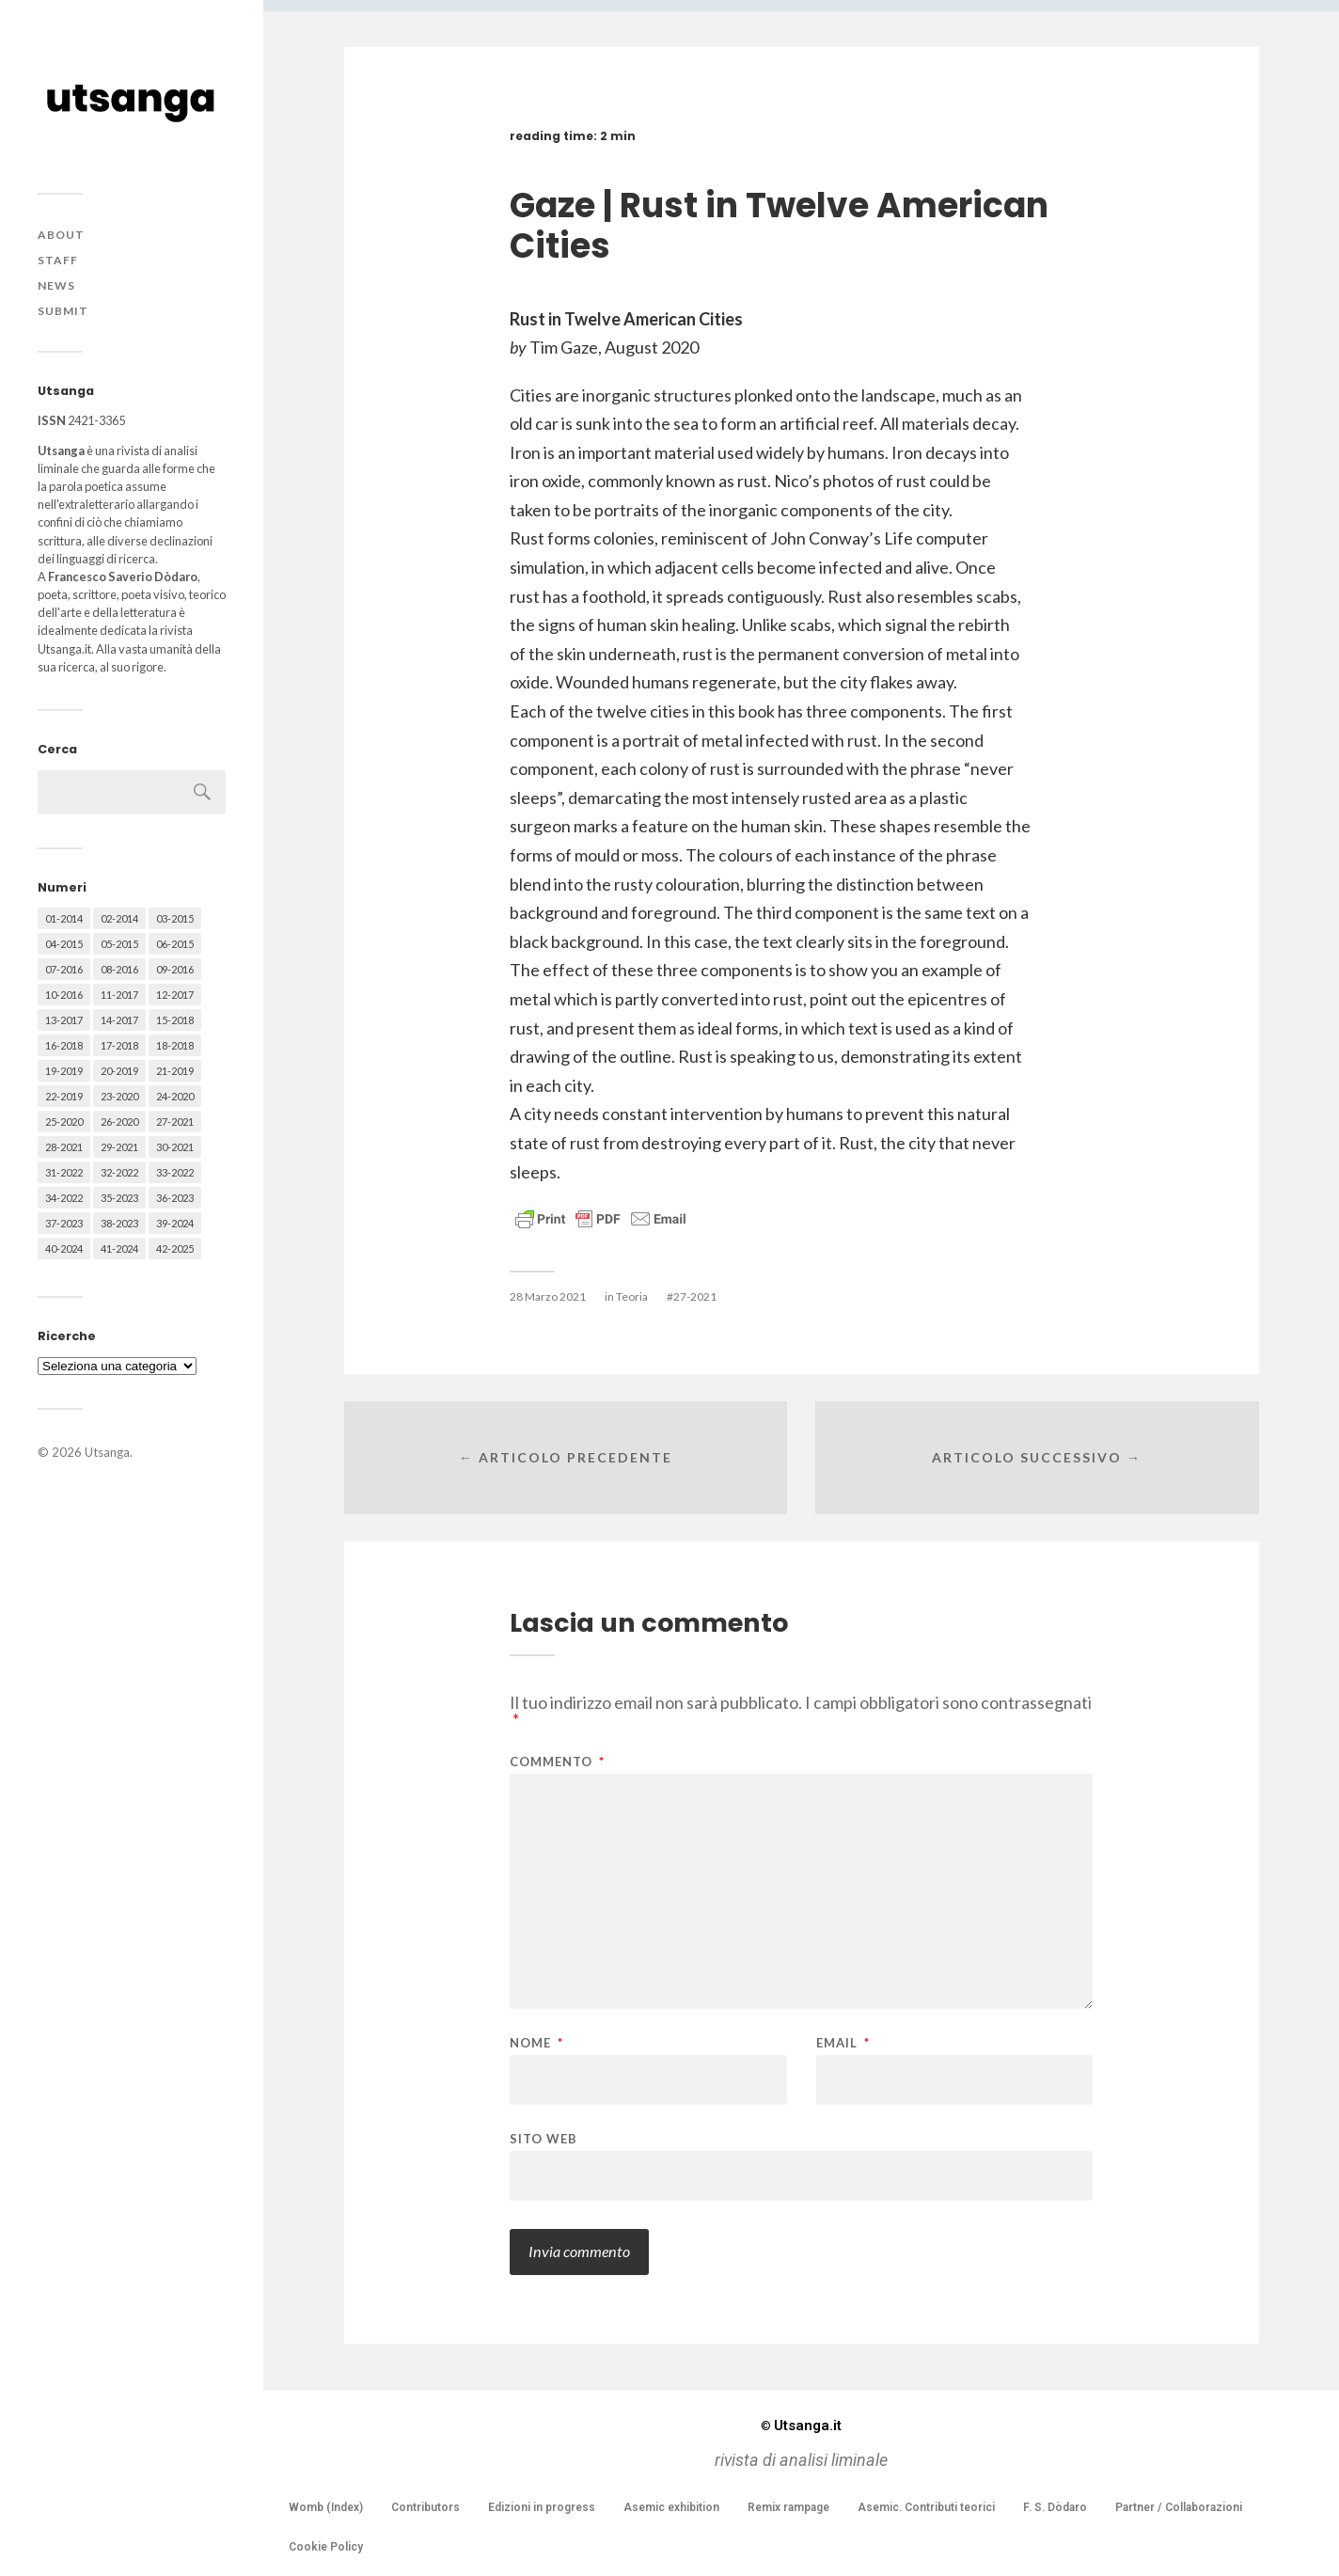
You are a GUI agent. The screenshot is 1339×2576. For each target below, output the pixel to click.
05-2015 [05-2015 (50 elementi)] (119, 944)
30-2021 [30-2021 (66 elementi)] (175, 1147)
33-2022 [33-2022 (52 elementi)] (175, 1172)
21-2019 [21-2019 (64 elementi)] (175, 1071)
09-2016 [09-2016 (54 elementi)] (175, 969)
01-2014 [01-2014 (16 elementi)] (64, 918)
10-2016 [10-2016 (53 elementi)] (64, 994)
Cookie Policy (326, 2546)
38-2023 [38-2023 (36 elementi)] (119, 1223)
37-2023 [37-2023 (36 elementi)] (64, 1223)
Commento (557, 1762)
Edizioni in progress (541, 2507)
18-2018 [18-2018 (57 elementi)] (175, 1045)
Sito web (543, 2138)
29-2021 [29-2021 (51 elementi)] (119, 1147)
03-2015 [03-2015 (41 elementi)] (175, 918)
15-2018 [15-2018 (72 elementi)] (175, 1020)
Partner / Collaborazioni (1178, 2507)
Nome (536, 2043)
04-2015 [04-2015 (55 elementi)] (64, 944)
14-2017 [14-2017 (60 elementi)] (119, 1020)
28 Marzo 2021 (548, 1296)
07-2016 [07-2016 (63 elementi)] (64, 969)
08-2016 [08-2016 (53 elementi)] (119, 969)
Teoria (632, 1296)
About (61, 235)
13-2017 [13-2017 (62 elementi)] (64, 1020)
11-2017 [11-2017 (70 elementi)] (119, 994)
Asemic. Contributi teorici (926, 2507)
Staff (58, 260)
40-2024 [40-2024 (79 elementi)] (64, 1248)
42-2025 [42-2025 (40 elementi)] (175, 1248)
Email (843, 2043)
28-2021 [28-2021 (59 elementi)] (64, 1147)
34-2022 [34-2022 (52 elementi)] (64, 1198)
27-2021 (695, 1296)
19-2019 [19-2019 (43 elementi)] (64, 1071)
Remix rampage (788, 2507)
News (56, 285)
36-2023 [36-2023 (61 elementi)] (175, 1198)
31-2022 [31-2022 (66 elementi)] (64, 1172)
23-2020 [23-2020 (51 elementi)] (119, 1096)
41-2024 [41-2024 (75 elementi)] (119, 1248)
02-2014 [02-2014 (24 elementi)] (119, 918)
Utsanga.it (801, 2425)
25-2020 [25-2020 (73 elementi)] (64, 1121)
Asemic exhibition (671, 2507)
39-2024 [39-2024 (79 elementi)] (175, 1223)
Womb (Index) (326, 2507)
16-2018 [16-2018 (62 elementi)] (64, 1045)
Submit (63, 311)
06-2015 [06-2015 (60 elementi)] (175, 944)
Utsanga (107, 1452)
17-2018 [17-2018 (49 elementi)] (119, 1045)
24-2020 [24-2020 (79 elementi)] (175, 1096)
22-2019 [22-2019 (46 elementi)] (64, 1096)
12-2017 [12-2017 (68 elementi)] (175, 994)
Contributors (425, 2507)
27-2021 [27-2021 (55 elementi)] (175, 1121)
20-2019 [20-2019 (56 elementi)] (119, 1071)
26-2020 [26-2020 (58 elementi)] (119, 1121)
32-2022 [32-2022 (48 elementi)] (119, 1172)
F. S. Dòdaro (1055, 2507)
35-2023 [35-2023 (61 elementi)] (119, 1198)
